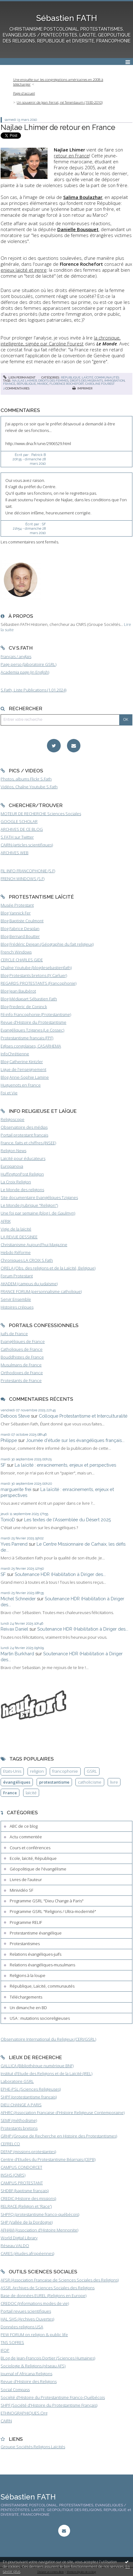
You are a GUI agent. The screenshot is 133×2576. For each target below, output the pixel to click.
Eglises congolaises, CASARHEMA (31, 1046)
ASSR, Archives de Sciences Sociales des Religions (48, 2288)
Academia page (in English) (25, 672)
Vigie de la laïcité (16, 1229)
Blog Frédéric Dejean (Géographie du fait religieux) (47, 944)
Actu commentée (26, 1837)
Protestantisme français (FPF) (27, 1038)
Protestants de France (21, 1380)
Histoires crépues (17, 1307)
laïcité (31, 1793)
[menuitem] (66, 82)
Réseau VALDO (15, 2245)
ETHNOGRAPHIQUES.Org (24, 2413)
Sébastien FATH (66, 18)
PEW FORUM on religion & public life (34, 2334)
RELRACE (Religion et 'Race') (26, 2206)
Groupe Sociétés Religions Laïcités (33, 2447)
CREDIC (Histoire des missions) (28, 2198)
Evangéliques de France (23, 1341)
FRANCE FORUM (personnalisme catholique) (41, 1291)
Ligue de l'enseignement (23, 1069)
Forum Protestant (17, 1276)
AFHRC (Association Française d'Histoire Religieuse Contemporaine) (63, 2112)
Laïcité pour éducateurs (23, 1158)
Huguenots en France (21, 1085)
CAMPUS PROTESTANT (22, 2183)
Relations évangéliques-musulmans (42, 1965)
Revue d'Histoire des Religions (29, 2381)
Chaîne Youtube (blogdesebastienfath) (36, 967)
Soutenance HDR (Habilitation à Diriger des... (60, 1574)
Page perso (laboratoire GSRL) (28, 664)
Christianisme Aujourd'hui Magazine (34, 1244)
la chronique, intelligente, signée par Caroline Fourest (60, 340)
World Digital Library (19, 2238)
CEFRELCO (10, 2144)
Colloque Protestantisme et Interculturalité (83, 1416)
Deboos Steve (15, 1416)
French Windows (16, 952)
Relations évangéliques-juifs (35, 1954)
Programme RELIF (26, 1922)
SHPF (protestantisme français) (29, 2097)
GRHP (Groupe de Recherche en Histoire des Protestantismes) (59, 2136)
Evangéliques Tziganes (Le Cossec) (32, 1030)
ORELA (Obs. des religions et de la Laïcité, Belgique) (48, 1268)
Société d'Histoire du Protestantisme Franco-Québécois (53, 2397)
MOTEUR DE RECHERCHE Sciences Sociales (41, 813)
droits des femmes (53, 380)
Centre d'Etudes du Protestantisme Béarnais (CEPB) (48, 2159)
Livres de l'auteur (26, 1879)
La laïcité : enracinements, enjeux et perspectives (65, 1465)
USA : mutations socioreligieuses (40, 2018)
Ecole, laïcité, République (33, 1858)
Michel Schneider (18, 1598)
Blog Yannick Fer (16, 913)
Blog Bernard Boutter (20, 936)
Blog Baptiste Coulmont (22, 921)
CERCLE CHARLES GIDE (22, 960)
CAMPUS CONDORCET (21, 2167)
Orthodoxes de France (22, 1372)
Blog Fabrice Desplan (20, 928)
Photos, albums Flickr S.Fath (26, 779)
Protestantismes (25, 1943)
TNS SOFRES (12, 2342)
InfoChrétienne (15, 1054)
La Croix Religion (16, 1182)
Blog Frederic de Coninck (24, 1006)
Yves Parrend (14, 1544)
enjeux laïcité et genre (24, 270)
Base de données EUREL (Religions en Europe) (43, 2295)
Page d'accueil (24, 93)
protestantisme (54, 1782)
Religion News (13, 1150)
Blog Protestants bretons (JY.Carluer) (34, 975)
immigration (114, 380)
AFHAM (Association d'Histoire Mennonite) (39, 2230)
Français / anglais (16, 656)
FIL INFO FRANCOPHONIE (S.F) (28, 871)
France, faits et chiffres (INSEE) (28, 1143)
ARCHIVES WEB (14, 852)
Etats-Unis (12, 1771)
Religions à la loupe (27, 1975)
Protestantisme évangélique (36, 1933)
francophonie (65, 1771)
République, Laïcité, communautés (90, 377)
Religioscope (12, 1119)
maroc (42, 383)
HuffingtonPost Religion (22, 1174)
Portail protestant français (24, 1135)
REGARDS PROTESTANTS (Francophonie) (38, 983)
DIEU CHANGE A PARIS (21, 2105)
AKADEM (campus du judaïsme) (29, 1283)
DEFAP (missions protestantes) (28, 2151)
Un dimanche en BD (28, 2007)
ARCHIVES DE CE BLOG (22, 829)
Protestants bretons (19, 2128)
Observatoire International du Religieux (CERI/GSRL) (48, 2039)
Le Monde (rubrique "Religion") (29, 1205)
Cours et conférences (30, 1847)
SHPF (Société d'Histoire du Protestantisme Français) (49, 2405)
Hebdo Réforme (16, 1252)
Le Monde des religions (22, 1189)
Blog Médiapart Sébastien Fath (29, 999)
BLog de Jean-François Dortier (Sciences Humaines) (48, 2358)
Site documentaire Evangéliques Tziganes (39, 1197)
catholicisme (89, 1782)
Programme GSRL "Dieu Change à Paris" (47, 1901)
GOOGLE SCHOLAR (19, 821)
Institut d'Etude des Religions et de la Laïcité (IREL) (46, 2073)
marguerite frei (16, 1489)
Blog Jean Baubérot (18, 991)
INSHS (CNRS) (13, 2175)
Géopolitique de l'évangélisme (38, 1869)
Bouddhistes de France (22, 1357)
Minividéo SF (21, 1890)
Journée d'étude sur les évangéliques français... (75, 1440)
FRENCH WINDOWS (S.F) (22, 878)
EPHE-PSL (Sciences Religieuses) (31, 2089)
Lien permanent (19, 377)
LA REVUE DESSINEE (19, 1237)
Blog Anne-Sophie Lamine (25, 1077)
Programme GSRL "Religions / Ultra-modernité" (53, 1911)
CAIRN (6, 2421)
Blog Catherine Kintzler (22, 1061)
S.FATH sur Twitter (17, 837)
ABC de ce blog (24, 1826)
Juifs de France (14, 1333)
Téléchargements (26, 1997)
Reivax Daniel (14, 1629)
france (9, 383)
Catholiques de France (22, 1349)
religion (37, 1771)
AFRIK (6, 1221)
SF (3, 1465)
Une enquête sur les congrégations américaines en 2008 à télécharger (58, 82)
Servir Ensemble (16, 1299)
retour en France (71, 155)
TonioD (8, 1519)
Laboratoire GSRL (17, 2081)
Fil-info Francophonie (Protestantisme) (36, 1014)
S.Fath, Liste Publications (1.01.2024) (33, 690)
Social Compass (15, 2389)
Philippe (9, 1440)
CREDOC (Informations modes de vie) (35, 2303)
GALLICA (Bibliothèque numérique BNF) (37, 2065)
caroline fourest (100, 383)
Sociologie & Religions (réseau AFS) (33, 2366)
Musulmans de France (21, 1365)
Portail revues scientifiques (26, 2311)
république (26, 383)
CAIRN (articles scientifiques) (27, 845)
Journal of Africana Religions (26, 2373)
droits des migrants (86, 380)
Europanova (12, 1166)
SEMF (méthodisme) (19, 2120)
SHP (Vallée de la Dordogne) (27, 2222)
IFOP (5, 2350)
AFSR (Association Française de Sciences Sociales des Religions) (60, 2280)
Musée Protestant (17, 905)
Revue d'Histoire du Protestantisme (33, 1022)
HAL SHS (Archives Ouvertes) (27, 2319)
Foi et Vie (9, 1093)
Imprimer (82, 388)
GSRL (92, 1771)
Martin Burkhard (17, 1653)
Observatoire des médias (24, 1127)
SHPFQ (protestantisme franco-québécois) (40, 2214)
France (10, 1793)
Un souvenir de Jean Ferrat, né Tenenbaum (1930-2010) (60, 102)
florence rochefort (66, 383)
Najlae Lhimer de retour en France (58, 127)
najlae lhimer (24, 380)
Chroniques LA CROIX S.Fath (27, 1260)
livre (114, 1782)
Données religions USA (22, 2327)
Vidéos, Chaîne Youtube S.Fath (29, 787)
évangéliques (16, 1782)
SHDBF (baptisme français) (25, 2190)
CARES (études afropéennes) (27, 2253)
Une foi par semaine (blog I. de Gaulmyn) (38, 1213)
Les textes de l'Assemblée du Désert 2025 (67, 1519)
